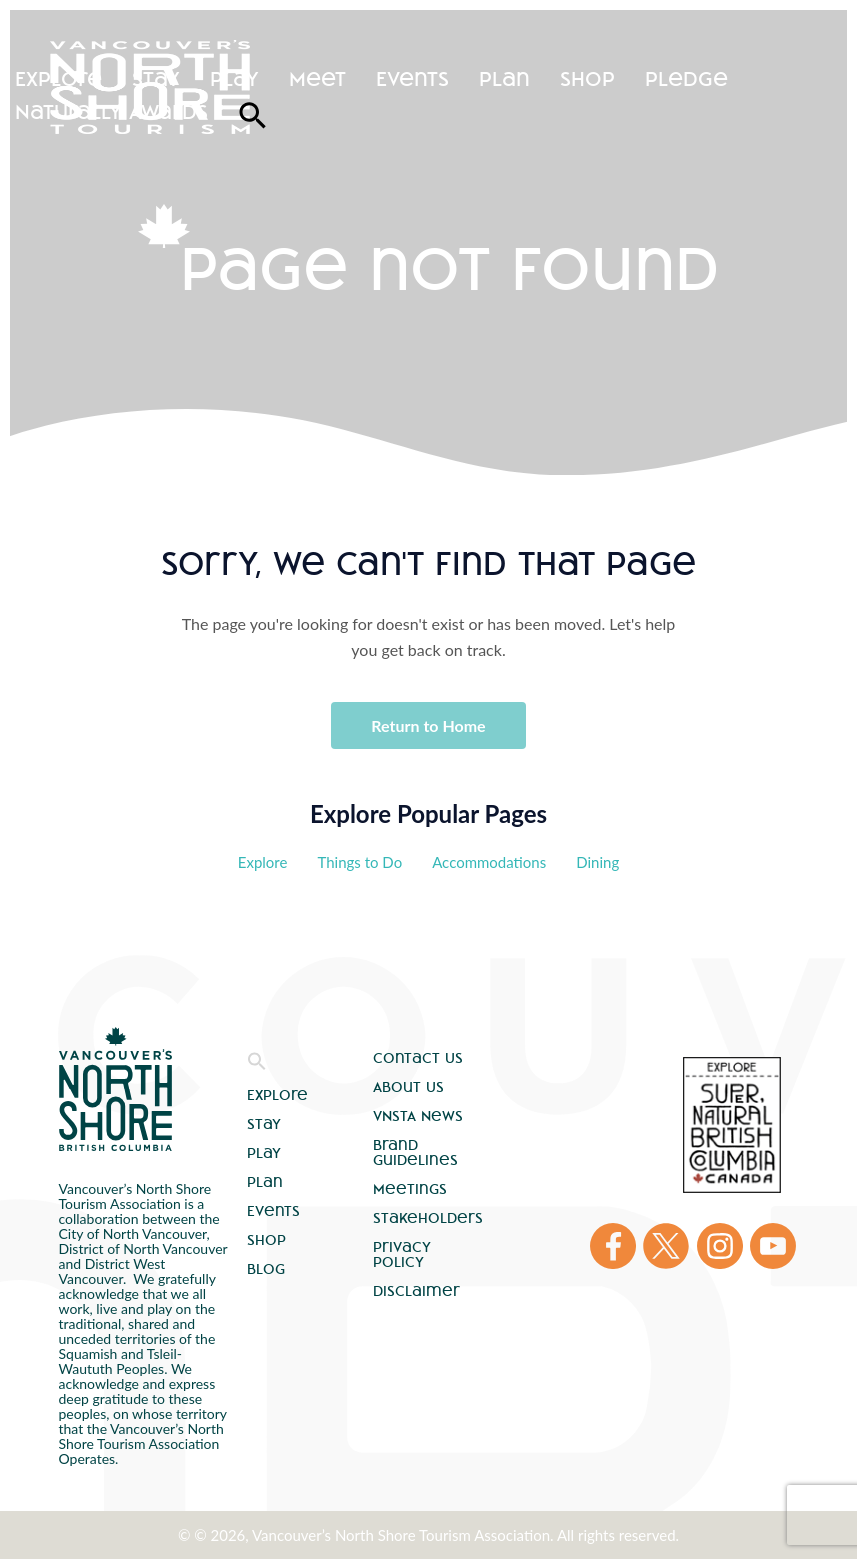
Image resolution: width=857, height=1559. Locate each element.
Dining (597, 862)
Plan (504, 78)
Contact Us (418, 1058)
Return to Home (428, 725)
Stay (156, 78)
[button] (257, 1066)
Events (412, 78)
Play (234, 78)
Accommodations (489, 862)
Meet (317, 78)
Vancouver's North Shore (115, 1089)
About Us (408, 1087)
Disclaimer (416, 1291)
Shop (587, 78)
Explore (58, 78)
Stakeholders (428, 1218)
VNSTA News (418, 1116)
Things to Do (359, 862)
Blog (266, 1269)
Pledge (686, 78)
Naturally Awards (111, 111)
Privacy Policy (402, 1254)
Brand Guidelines (415, 1152)
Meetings (410, 1189)
